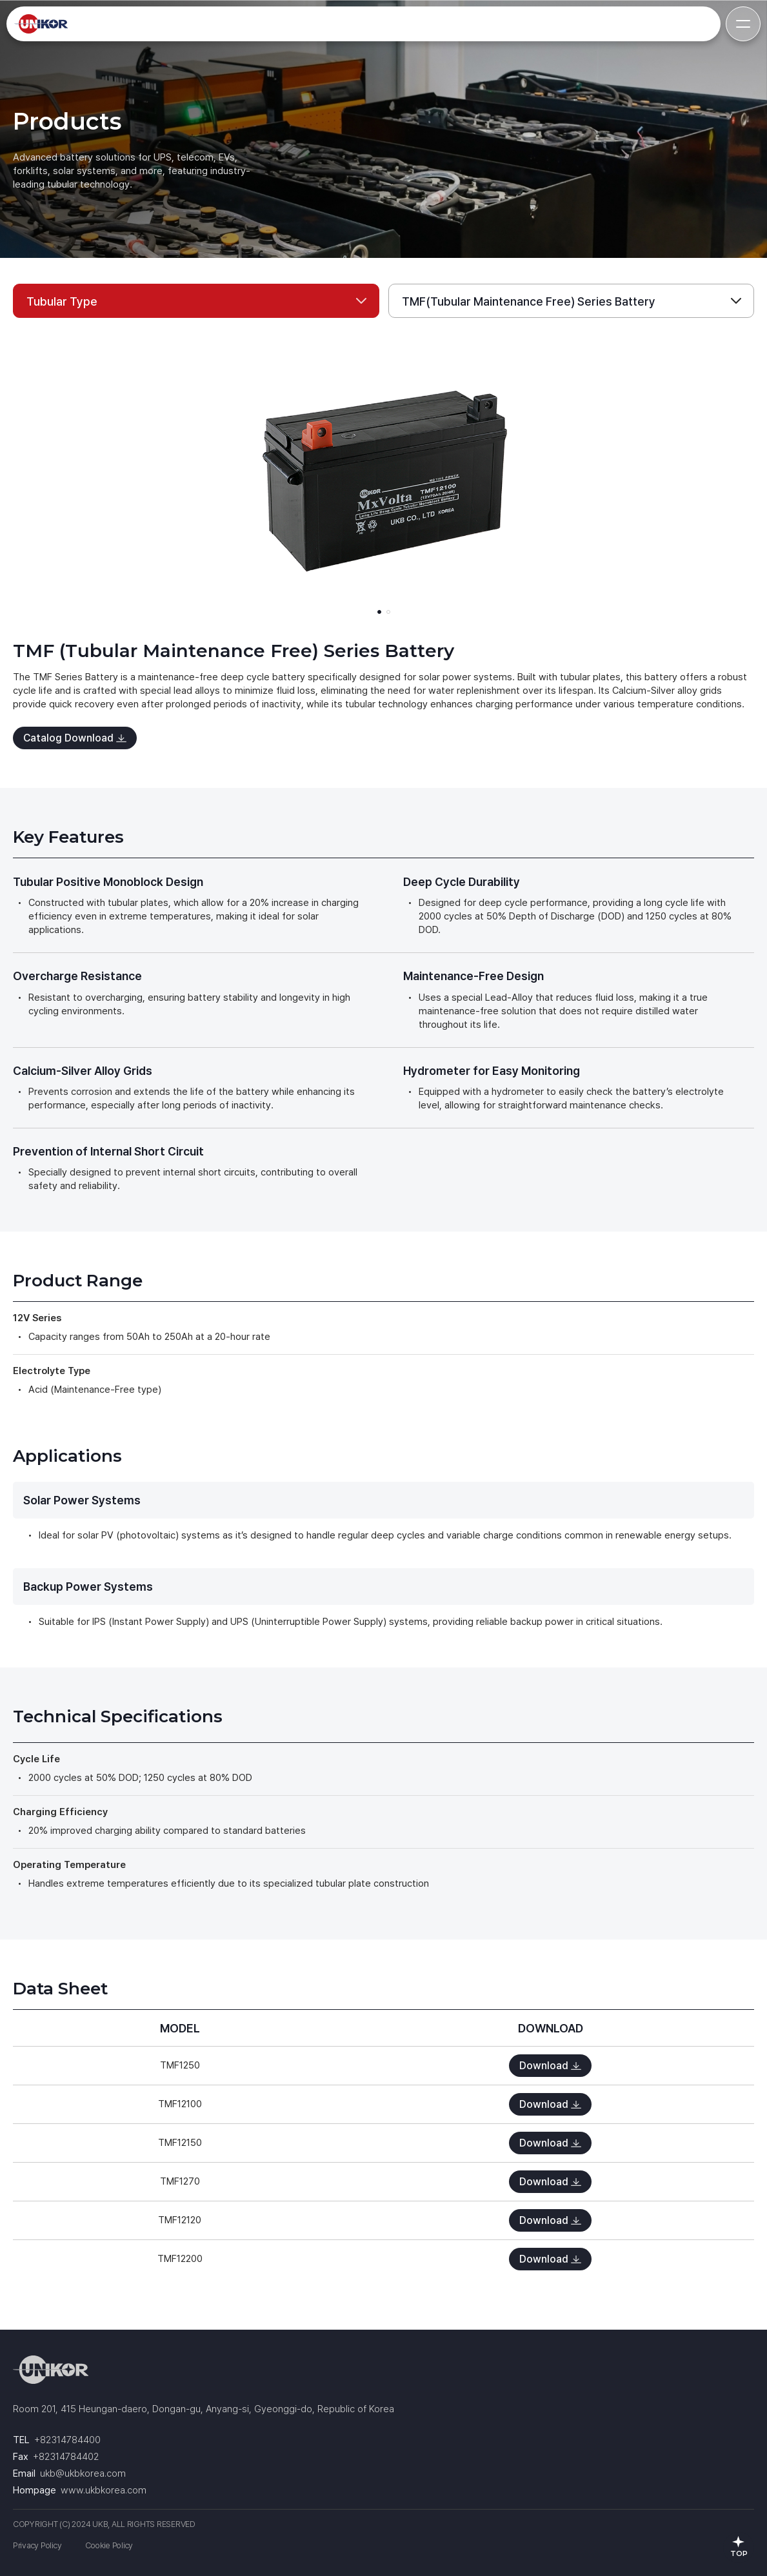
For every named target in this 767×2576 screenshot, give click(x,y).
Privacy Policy (37, 2545)
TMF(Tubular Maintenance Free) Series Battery (528, 301)
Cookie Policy (109, 2545)
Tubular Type (61, 301)
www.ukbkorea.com (103, 2490)
